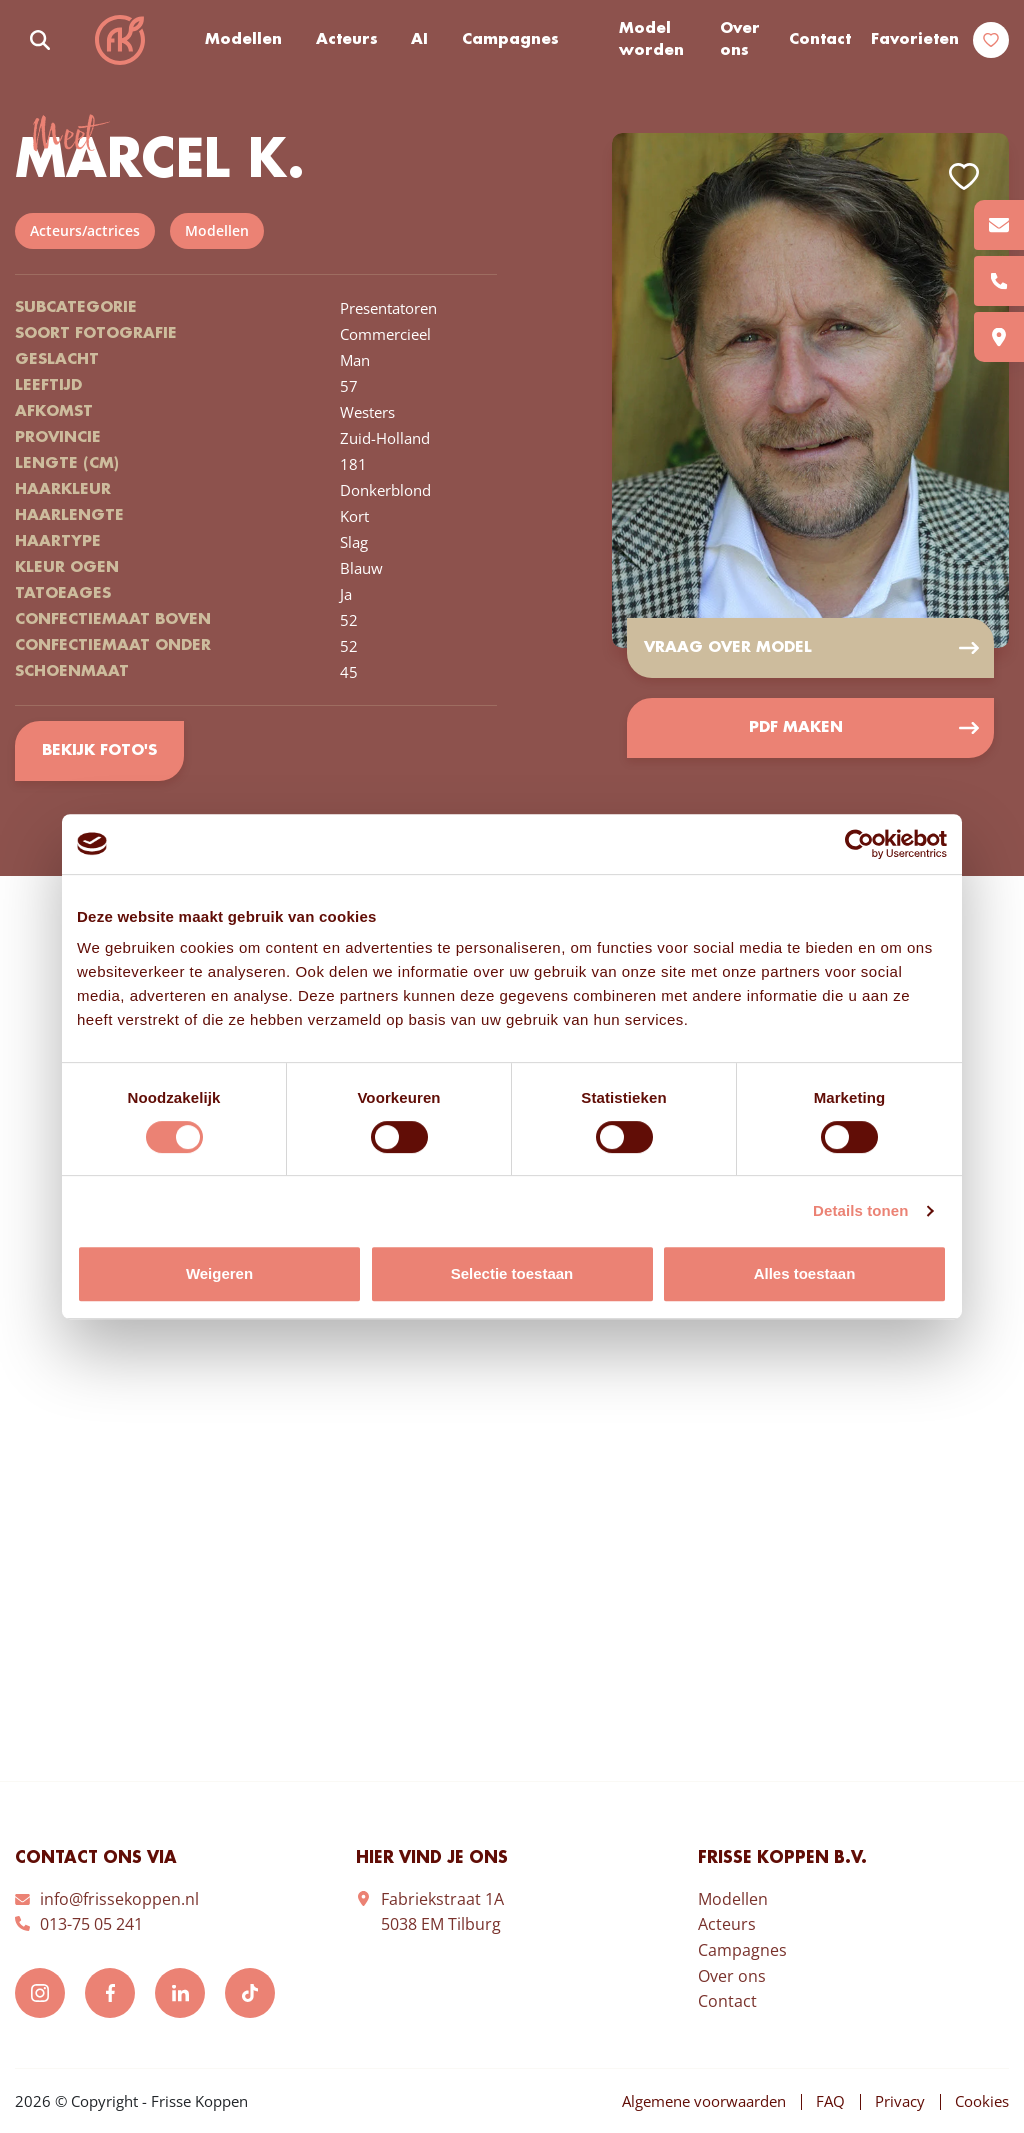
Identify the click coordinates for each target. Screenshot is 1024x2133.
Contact (820, 40)
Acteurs (347, 40)
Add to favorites (964, 176)
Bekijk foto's (99, 751)
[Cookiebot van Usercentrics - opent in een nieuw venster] (859, 844)
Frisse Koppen (120, 40)
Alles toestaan (805, 1273)
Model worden (651, 40)
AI (419, 40)
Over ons (740, 40)
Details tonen (860, 1210)
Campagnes (510, 40)
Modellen (243, 40)
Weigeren (219, 1273)
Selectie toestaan (512, 1273)
